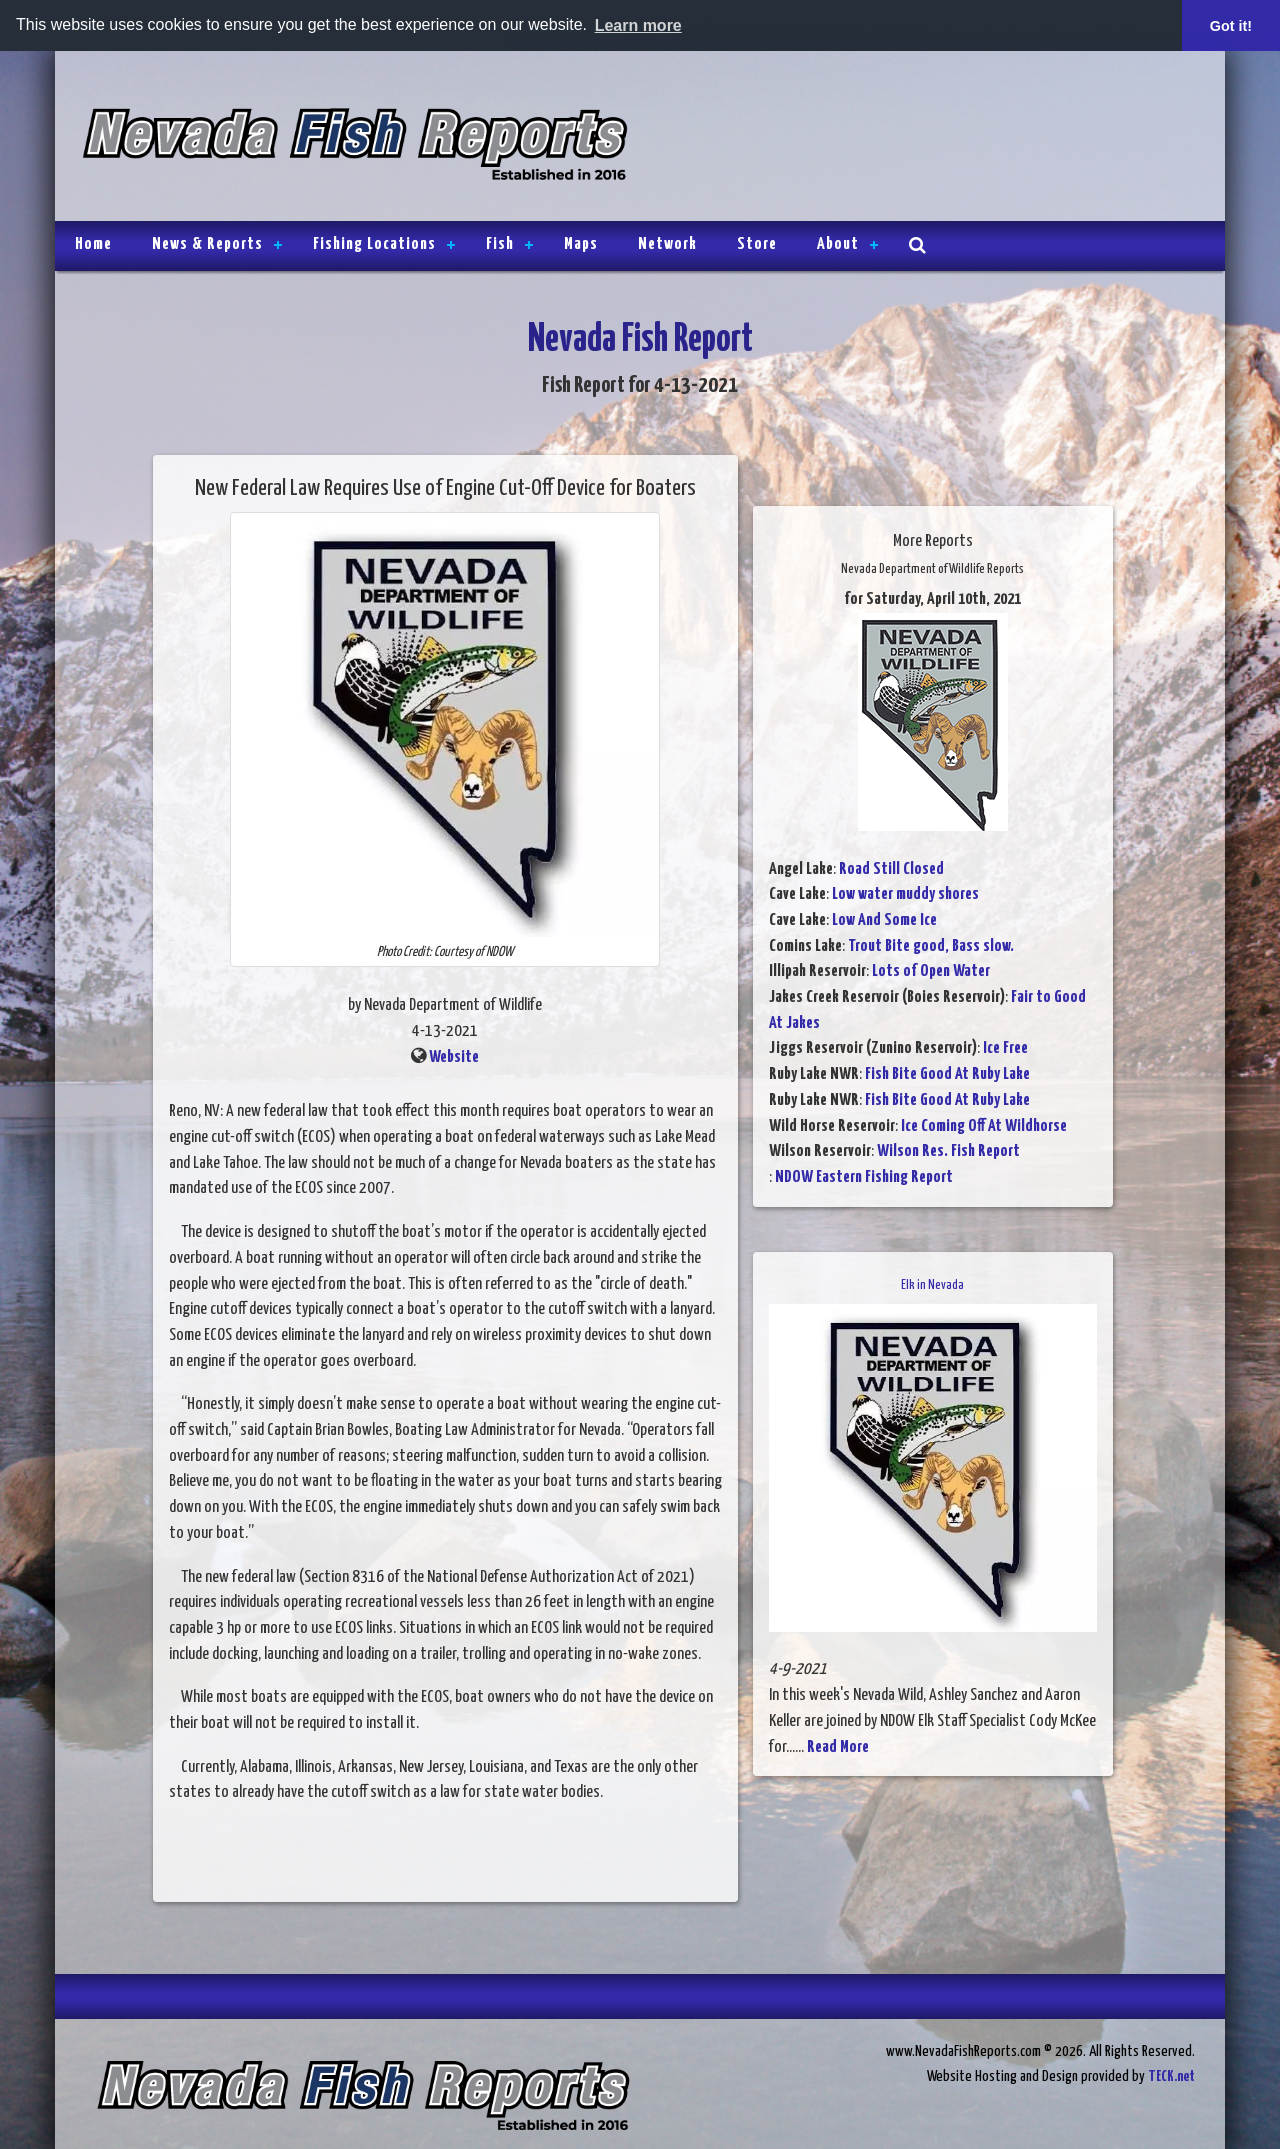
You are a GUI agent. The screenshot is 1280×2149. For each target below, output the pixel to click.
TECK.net (1171, 2076)
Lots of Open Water (931, 971)
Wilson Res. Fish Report (948, 1151)
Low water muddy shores (905, 894)
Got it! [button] (1231, 26)
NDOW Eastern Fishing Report (864, 1177)
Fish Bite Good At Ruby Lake (947, 1074)
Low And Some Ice (884, 920)
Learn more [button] (638, 25)
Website (454, 1056)
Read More (838, 1746)
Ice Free (1005, 1048)
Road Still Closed (891, 868)
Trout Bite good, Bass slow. (931, 945)
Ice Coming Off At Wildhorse (984, 1125)
